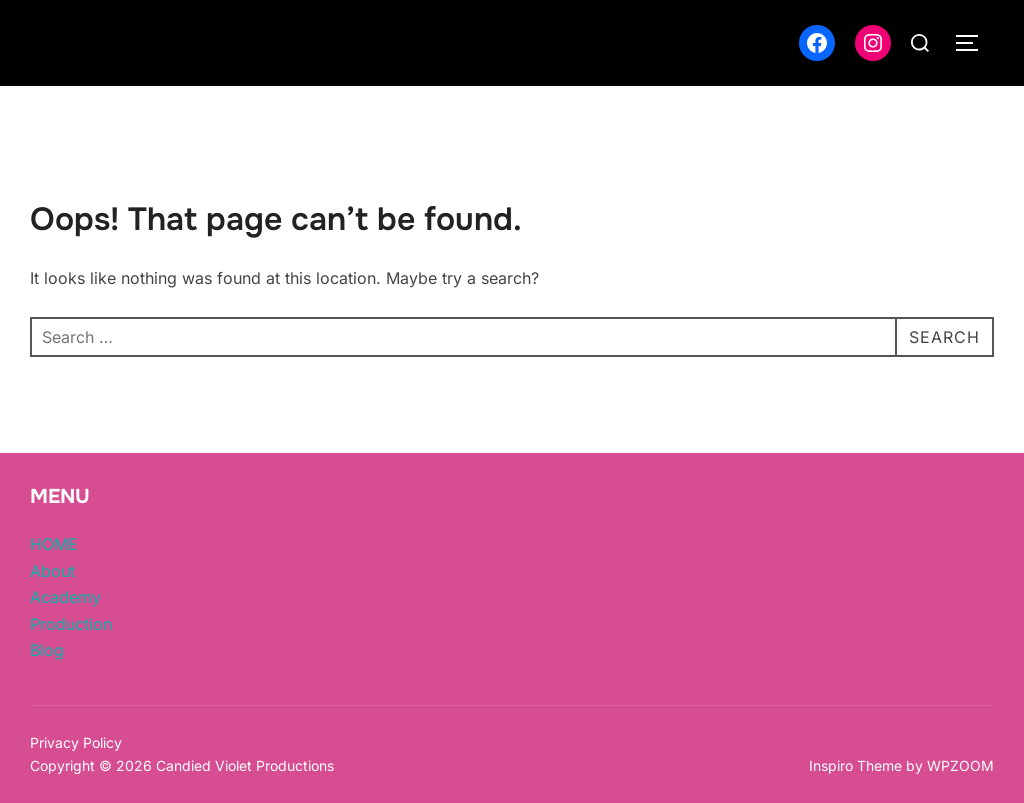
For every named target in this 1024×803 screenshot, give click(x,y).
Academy (65, 597)
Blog (47, 650)
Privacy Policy (76, 742)
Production (71, 624)
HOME (54, 544)
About (52, 571)
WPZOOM (960, 765)
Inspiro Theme (855, 765)
